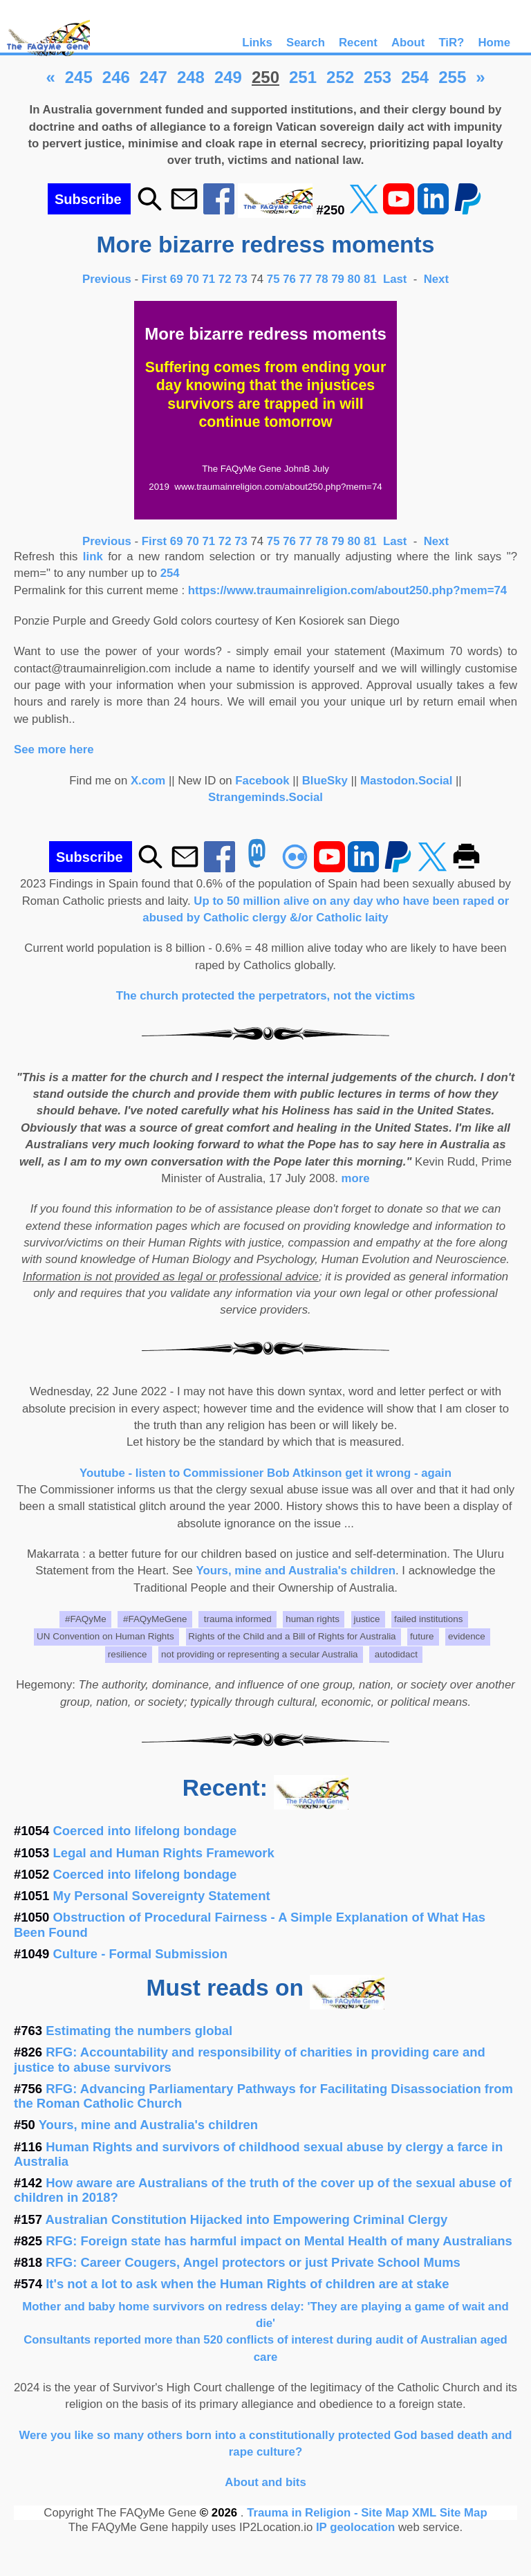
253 (377, 77)
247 (153, 77)
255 (452, 77)
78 (321, 279)
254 (415, 77)
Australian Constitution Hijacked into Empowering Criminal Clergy (247, 2219)
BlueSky (325, 780)
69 (176, 279)
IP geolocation (355, 2527)
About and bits (265, 2482)
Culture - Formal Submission (140, 1954)
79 (337, 279)
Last (396, 279)
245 (79, 77)
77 (306, 279)
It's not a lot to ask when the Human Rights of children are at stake (247, 2283)
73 (241, 279)
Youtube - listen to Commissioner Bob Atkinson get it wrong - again (265, 1473)
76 (289, 279)
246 (116, 77)
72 (225, 279)
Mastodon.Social (406, 780)
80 (354, 279)
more (356, 1178)
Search (305, 42)
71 (209, 279)
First (156, 279)
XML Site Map (449, 2512)
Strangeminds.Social (265, 797)
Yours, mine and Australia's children (295, 1570)
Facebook (262, 780)
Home (494, 42)
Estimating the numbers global (139, 2030)
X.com (148, 780)
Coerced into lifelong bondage (145, 1830)
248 (191, 77)
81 (370, 279)
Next (436, 279)
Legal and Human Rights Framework (163, 1853)
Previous (108, 279)
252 (340, 77)
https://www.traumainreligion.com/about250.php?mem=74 (347, 590)
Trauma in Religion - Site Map (329, 2512)
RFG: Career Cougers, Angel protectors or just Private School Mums (253, 2262)
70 (192, 279)
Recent (358, 42)
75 (273, 279)
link (93, 556)
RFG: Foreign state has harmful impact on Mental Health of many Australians (279, 2241)
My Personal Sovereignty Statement (161, 1895)
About (408, 42)
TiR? (451, 42)
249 (228, 77)
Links (257, 42)
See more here (54, 749)
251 (303, 77)
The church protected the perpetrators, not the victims (266, 995)
